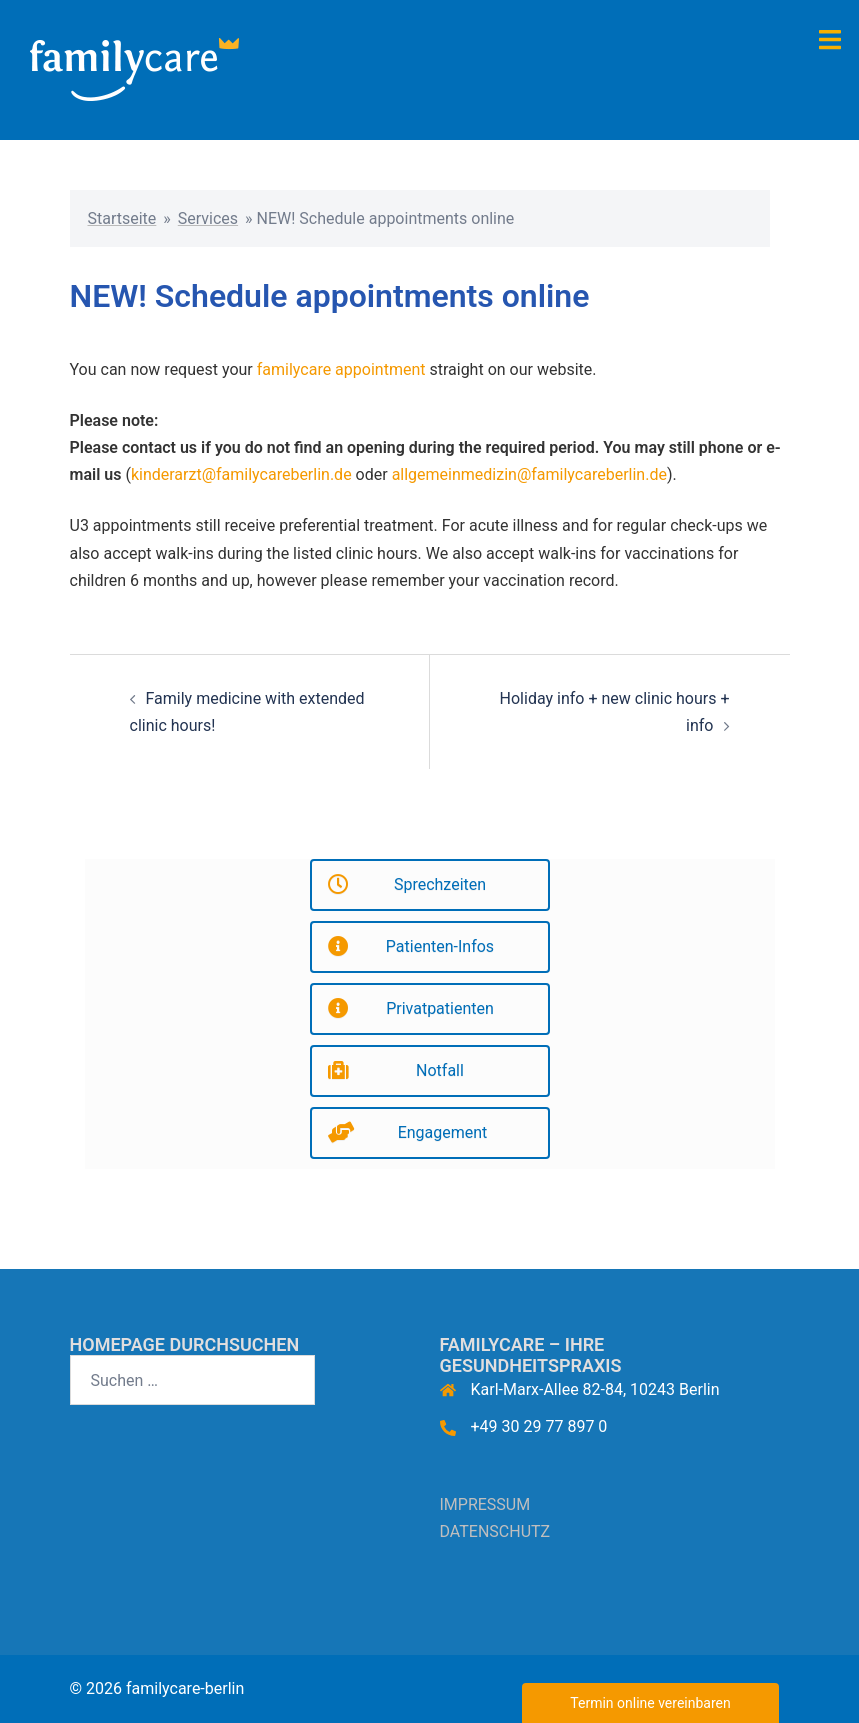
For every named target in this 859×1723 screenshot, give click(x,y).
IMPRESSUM (485, 1504)
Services (208, 218)
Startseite (122, 218)
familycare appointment (341, 369)
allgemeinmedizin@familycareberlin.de (529, 474)
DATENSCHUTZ (495, 1531)
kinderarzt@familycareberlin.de (241, 474)
